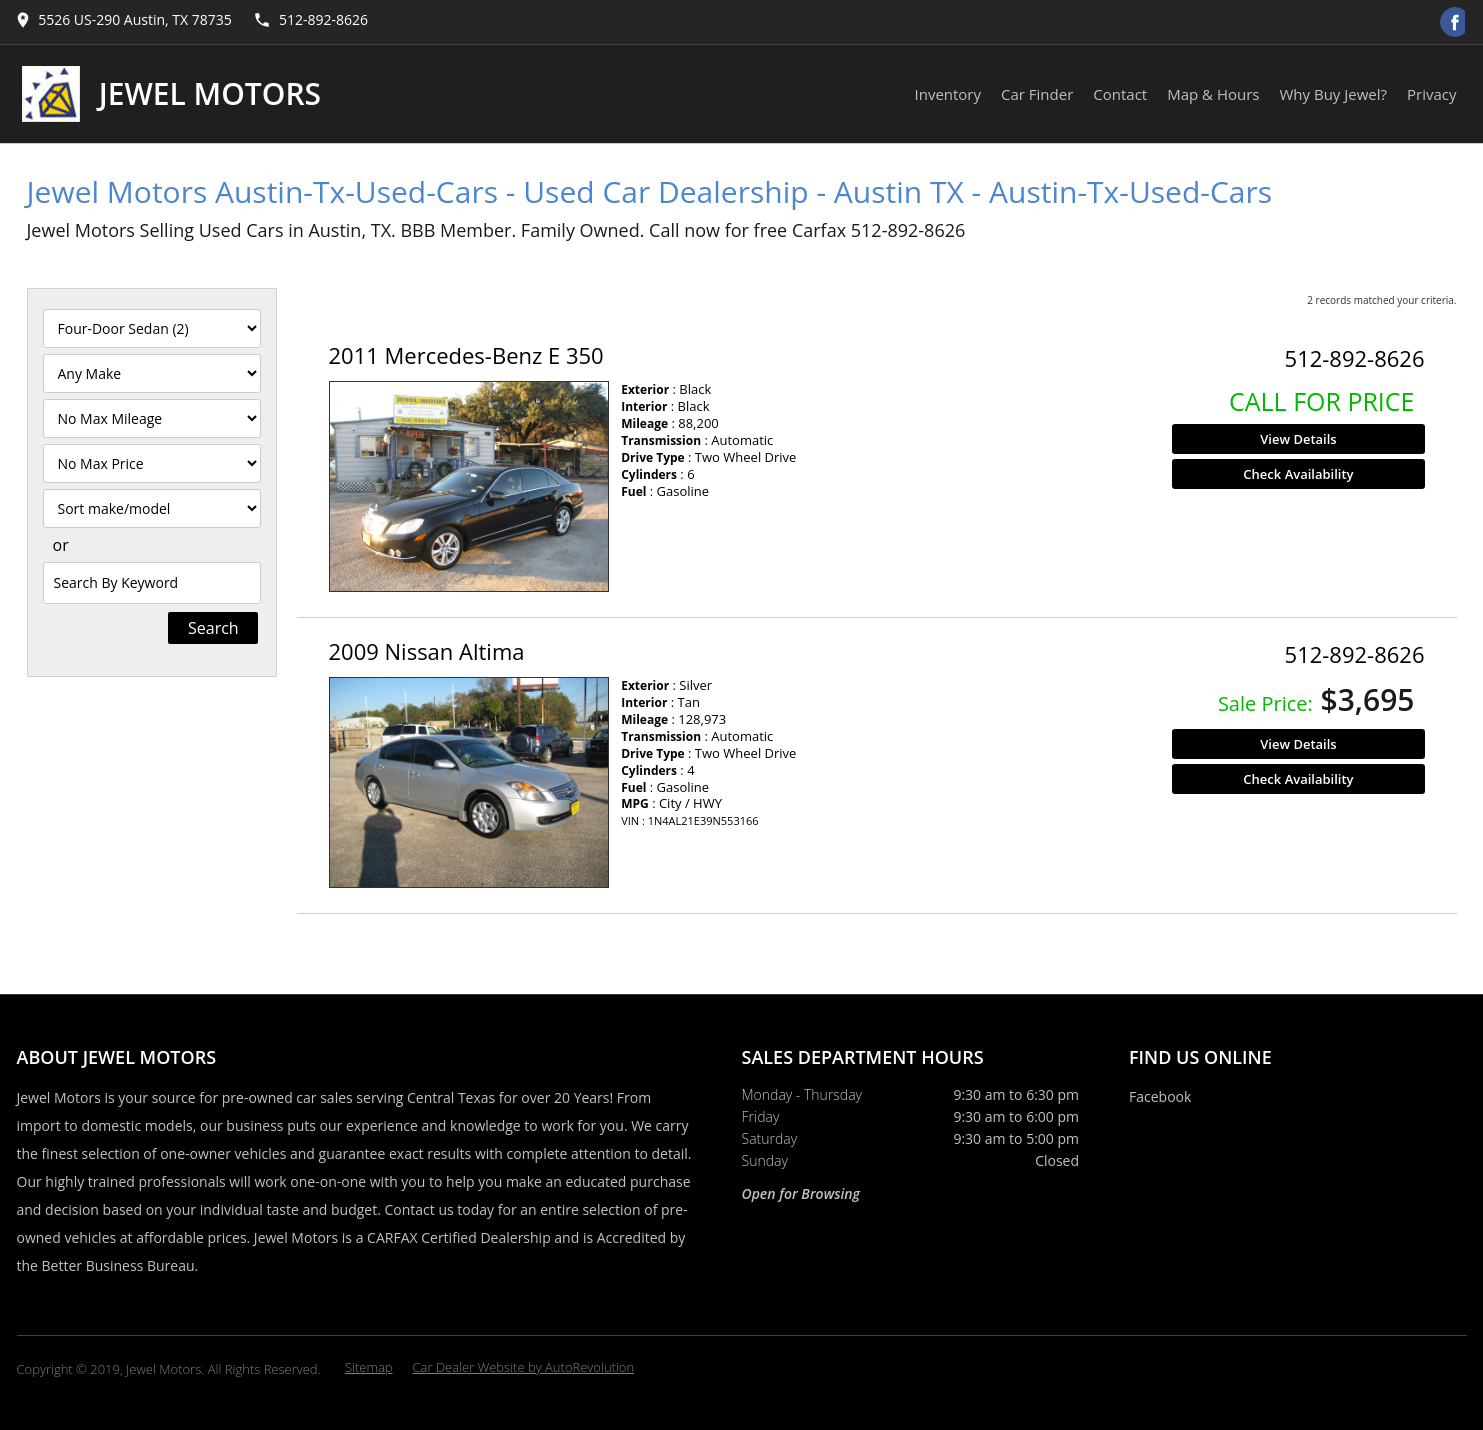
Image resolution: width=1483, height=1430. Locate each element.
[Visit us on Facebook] (1455, 22)
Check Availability (1298, 474)
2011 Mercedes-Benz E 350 (466, 355)
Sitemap (369, 1367)
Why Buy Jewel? (1334, 94)
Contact (1120, 94)
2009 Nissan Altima (427, 651)
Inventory (948, 94)
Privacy (1431, 94)
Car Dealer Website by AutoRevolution (524, 1367)
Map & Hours (1213, 94)
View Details (1298, 439)
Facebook (1160, 1096)
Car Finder (1037, 94)
